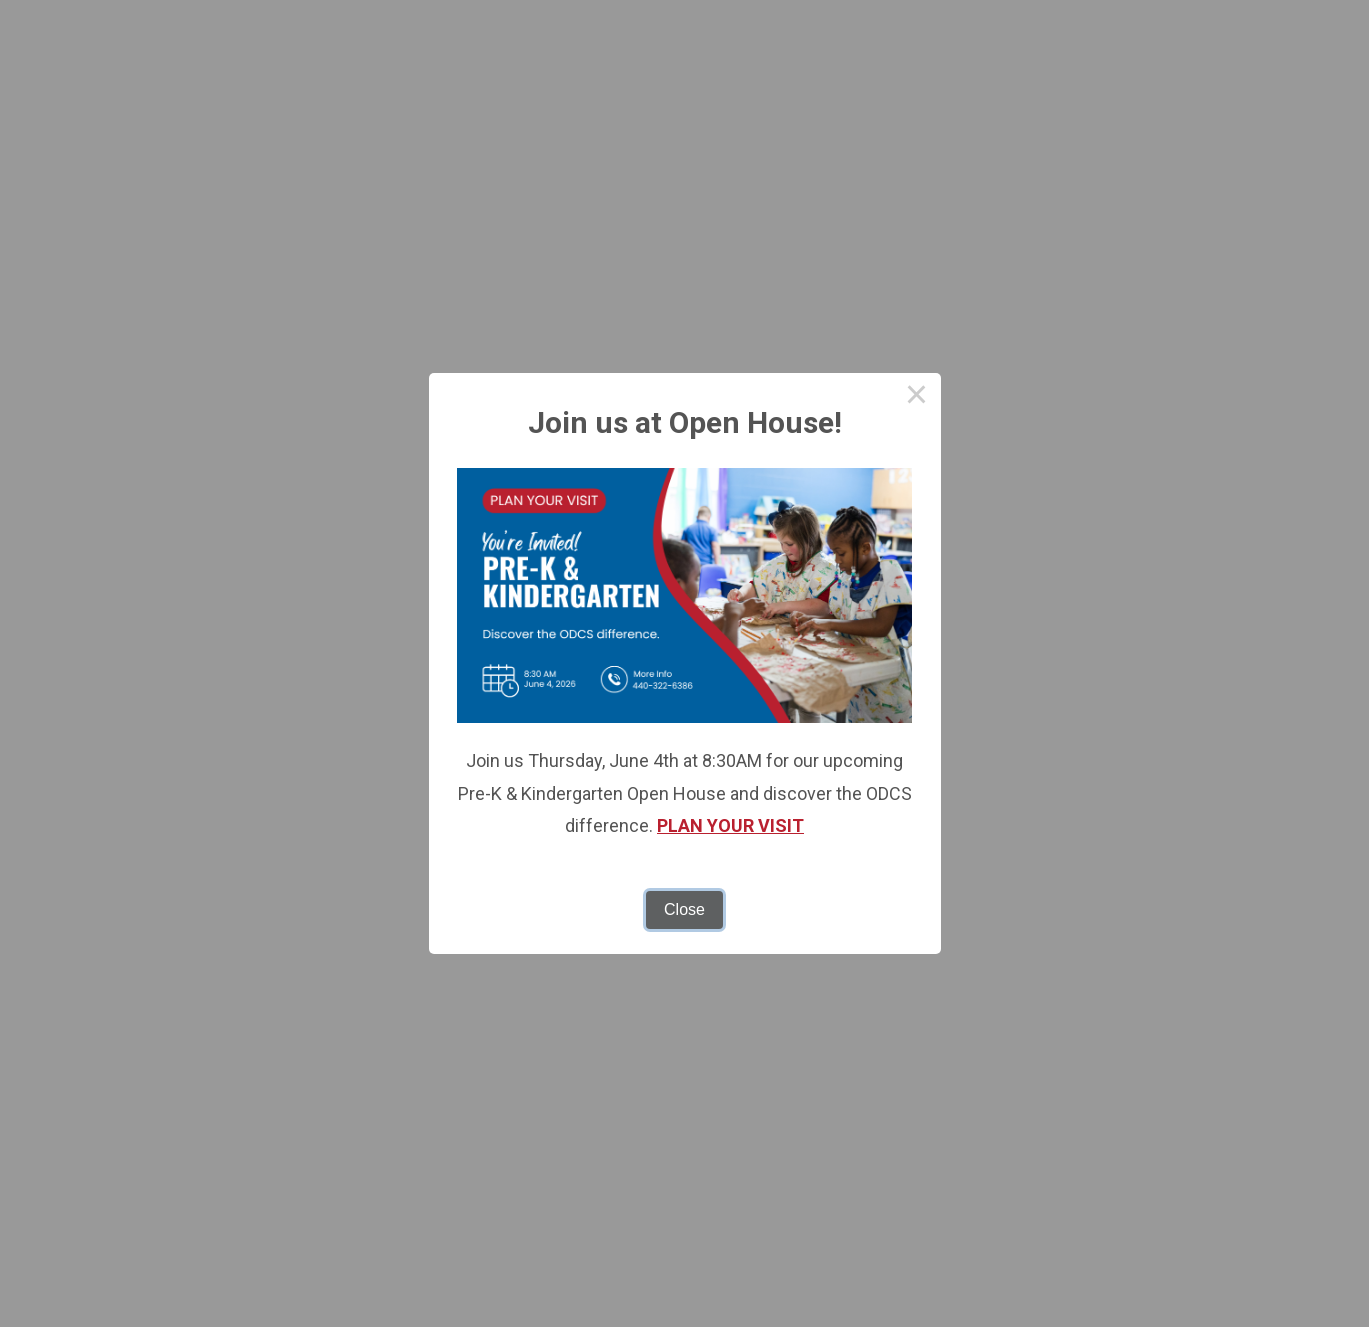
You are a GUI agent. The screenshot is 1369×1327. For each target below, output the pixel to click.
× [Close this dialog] (917, 397)
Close (684, 909)
